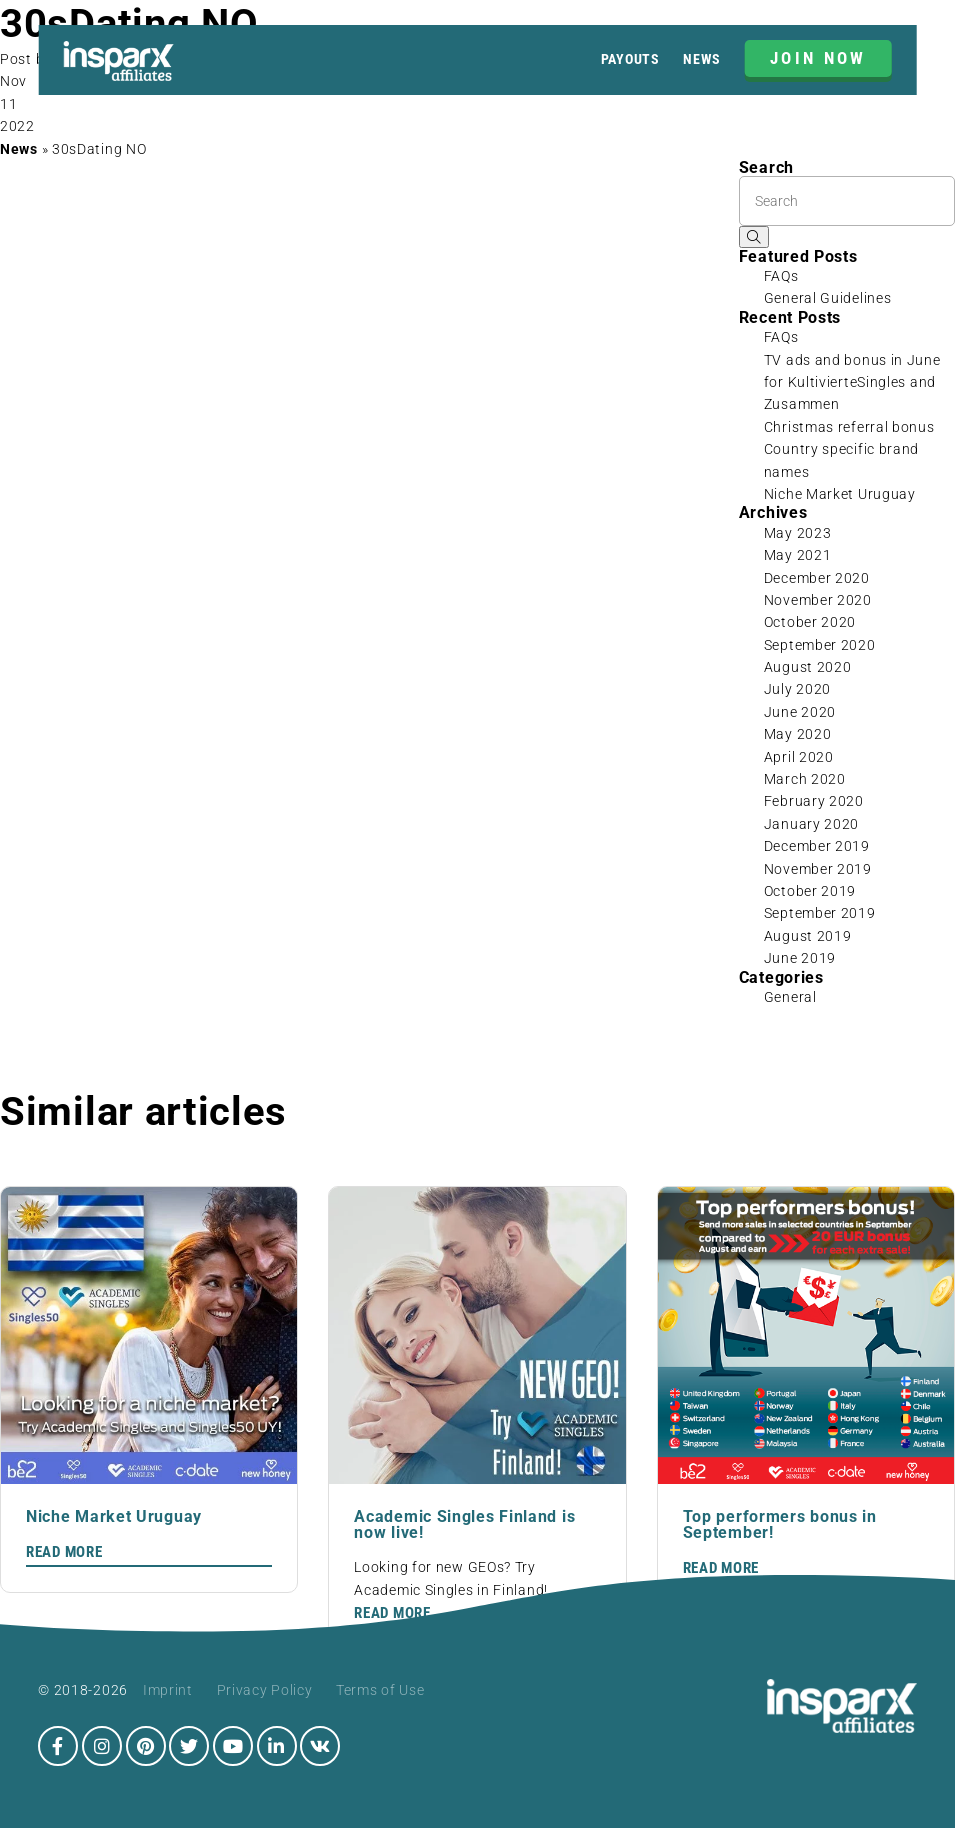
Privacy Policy (265, 1690)
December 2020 (817, 578)
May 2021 (798, 555)
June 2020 (800, 712)
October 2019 (810, 891)
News (702, 59)
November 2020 (818, 600)
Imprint (168, 1690)
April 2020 (799, 757)
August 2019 (808, 936)
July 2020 (797, 689)
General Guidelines (828, 298)
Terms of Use (380, 1690)
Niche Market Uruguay (840, 494)
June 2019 (800, 958)
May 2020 (798, 734)
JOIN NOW (818, 58)
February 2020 (814, 801)
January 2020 (811, 824)
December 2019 (817, 846)
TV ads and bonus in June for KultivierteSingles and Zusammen (852, 382)
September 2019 (820, 913)
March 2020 (805, 779)
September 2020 (820, 645)
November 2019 (818, 869)
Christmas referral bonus (849, 427)
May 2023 (798, 533)
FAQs (781, 276)
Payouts (630, 59)
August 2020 (808, 667)
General (790, 997)
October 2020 (810, 622)
